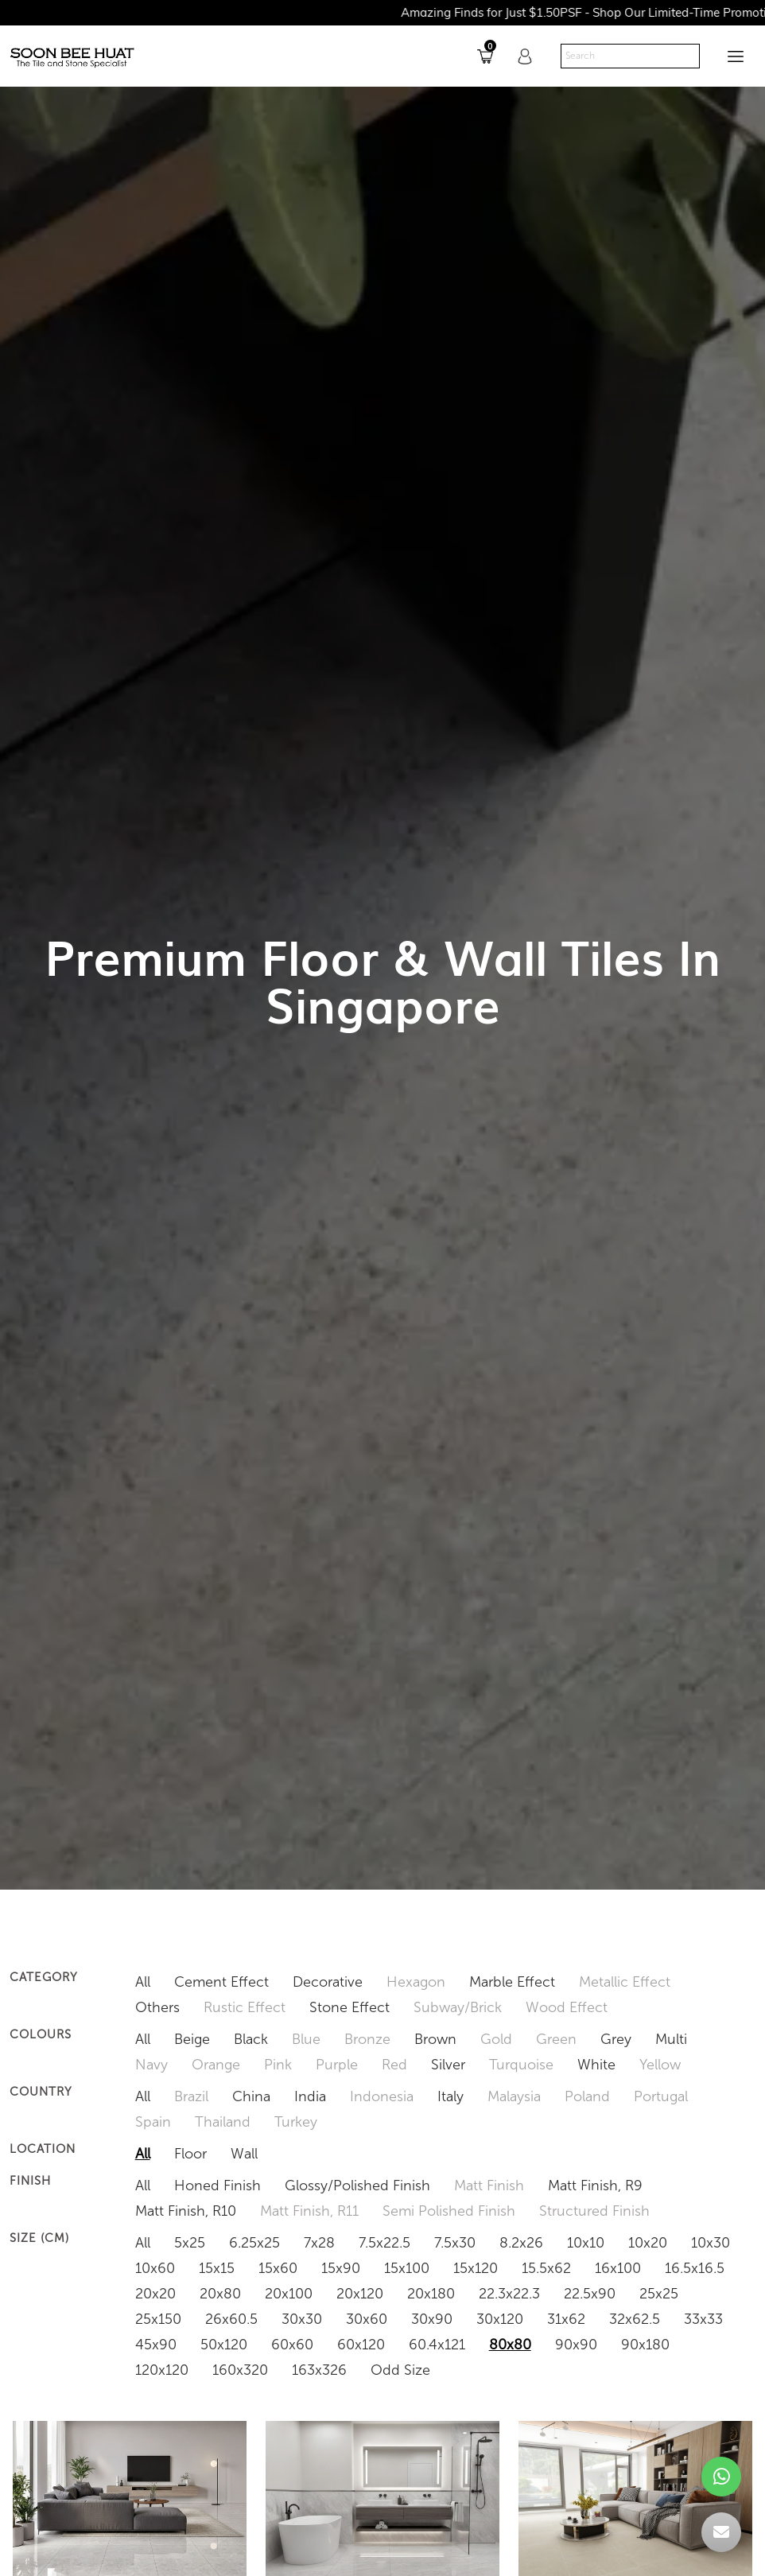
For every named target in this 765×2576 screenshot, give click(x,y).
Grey (615, 2039)
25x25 (658, 2293)
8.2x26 (521, 2243)
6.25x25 (254, 2243)
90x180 (645, 2344)
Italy (450, 2096)
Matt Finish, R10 (185, 2211)
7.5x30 (455, 2243)
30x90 (431, 2319)
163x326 (319, 2370)
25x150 (158, 2319)
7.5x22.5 (384, 2243)
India (310, 2096)
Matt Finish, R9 (595, 2185)
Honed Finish (217, 2185)
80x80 (510, 2344)
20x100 (289, 2293)
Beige (192, 2039)
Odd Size (400, 2370)
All (142, 1982)
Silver (448, 2064)
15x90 (340, 2268)
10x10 (585, 2243)
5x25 (189, 2243)
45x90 (156, 2344)
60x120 (361, 2344)
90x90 (576, 2344)
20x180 (431, 2293)
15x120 (475, 2268)
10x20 (647, 2243)
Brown (435, 2039)
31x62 (566, 2319)
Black (251, 2039)
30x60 (366, 2319)
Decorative (328, 1982)
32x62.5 (634, 2319)
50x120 (223, 2344)
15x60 (277, 2268)
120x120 (161, 2370)
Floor (190, 2153)
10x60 (155, 2268)
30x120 (499, 2319)
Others (157, 2007)
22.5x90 (589, 2293)
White (596, 2064)
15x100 (406, 2268)
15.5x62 (546, 2268)
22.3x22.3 (509, 2293)
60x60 (292, 2344)
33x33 (703, 2319)
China (251, 2096)
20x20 (155, 2293)
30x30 (302, 2319)
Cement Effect (221, 1982)
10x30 (710, 2243)
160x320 (240, 2370)
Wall (244, 2153)
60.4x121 (437, 2344)
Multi (671, 2039)
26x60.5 (231, 2319)
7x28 (319, 2243)
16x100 (618, 2268)
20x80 (220, 2293)
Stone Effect (349, 2007)
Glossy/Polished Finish (357, 2185)
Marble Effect (512, 1982)
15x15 (217, 2268)
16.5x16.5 (694, 2268)
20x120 (359, 2293)
